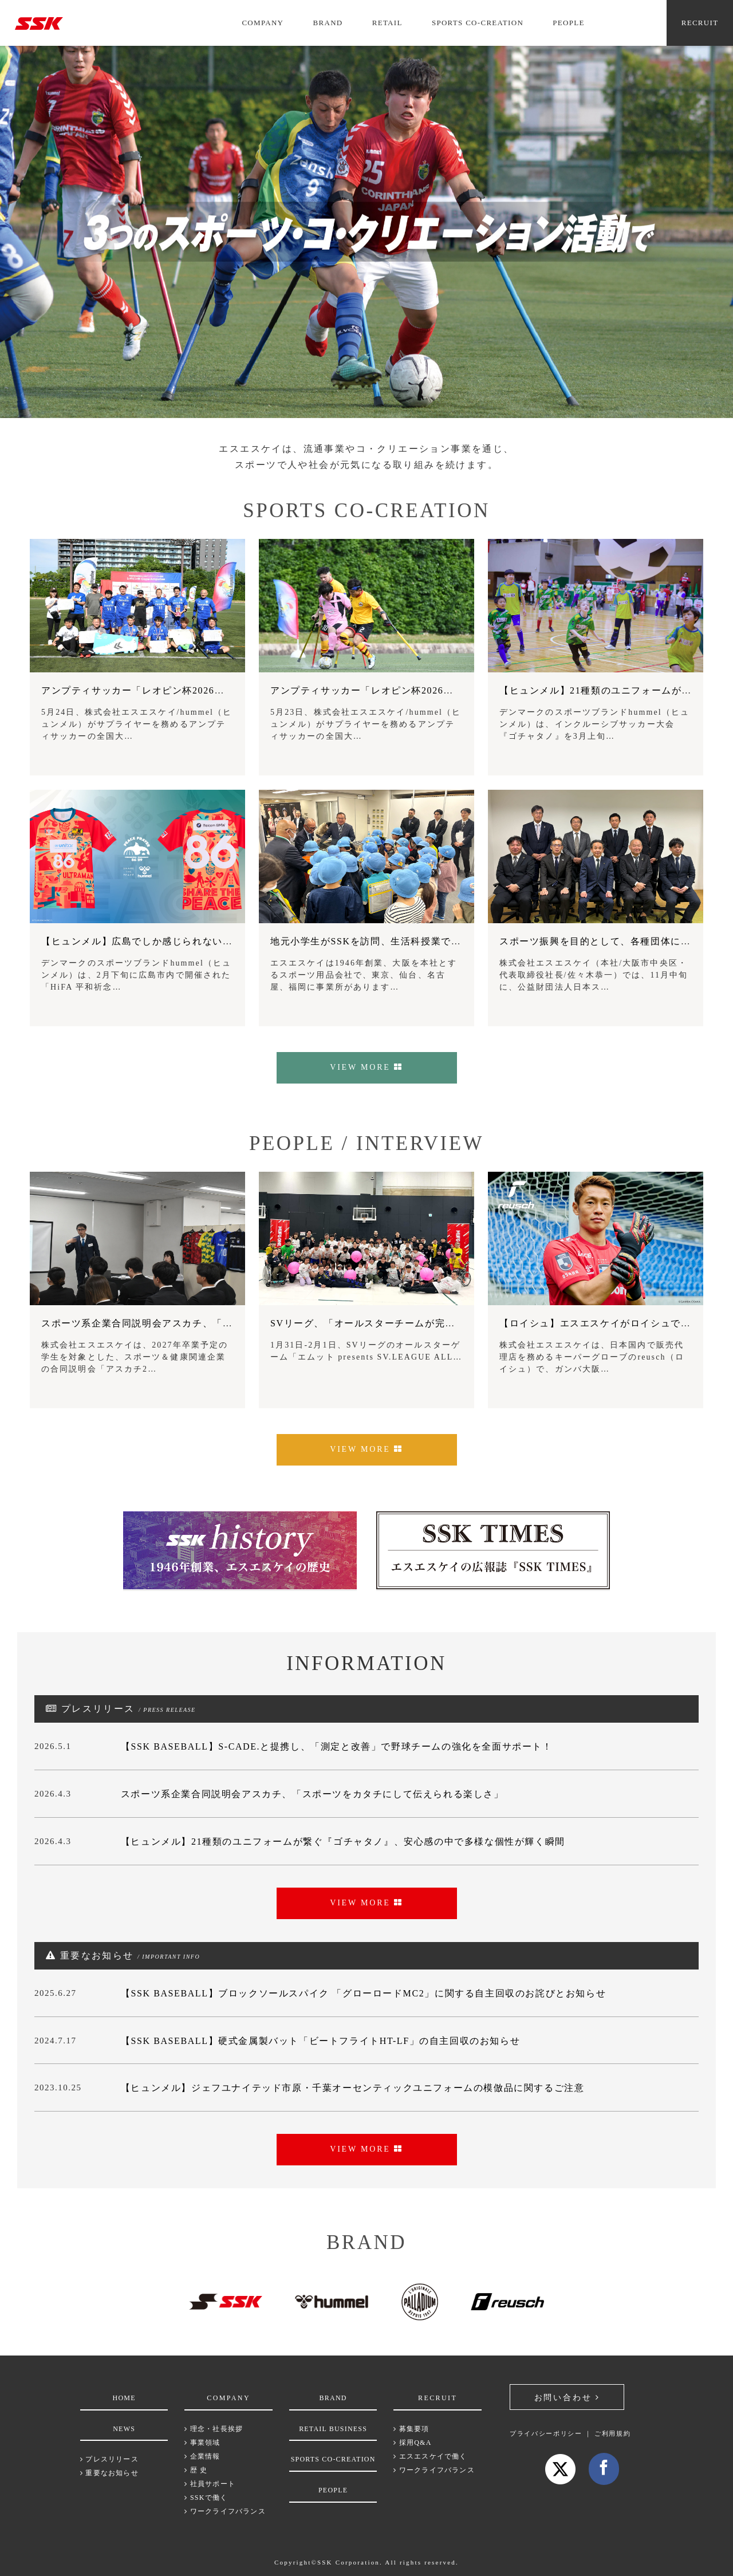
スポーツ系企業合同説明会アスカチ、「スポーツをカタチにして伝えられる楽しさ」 (232, 1323)
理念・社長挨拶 (213, 2429)
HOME (124, 2398)
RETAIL (387, 22)
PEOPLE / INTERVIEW (366, 1143)
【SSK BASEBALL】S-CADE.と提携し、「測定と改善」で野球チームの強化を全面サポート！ (337, 1746)
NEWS (124, 2429)
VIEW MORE (366, 1067)
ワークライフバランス (224, 2511)
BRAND (328, 22)
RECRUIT (700, 22)
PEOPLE (568, 22)
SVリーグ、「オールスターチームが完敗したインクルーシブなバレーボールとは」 (458, 1323)
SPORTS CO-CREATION (477, 22)
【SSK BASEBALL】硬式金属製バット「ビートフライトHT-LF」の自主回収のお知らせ (320, 2041)
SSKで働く (205, 2498)
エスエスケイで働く (430, 2456)
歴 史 (195, 2470)
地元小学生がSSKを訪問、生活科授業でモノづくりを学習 (401, 941)
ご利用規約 (612, 2433)
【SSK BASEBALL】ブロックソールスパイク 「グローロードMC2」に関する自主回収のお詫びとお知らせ (363, 1993)
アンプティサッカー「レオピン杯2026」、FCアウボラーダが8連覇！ (197, 690)
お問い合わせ (567, 2397)
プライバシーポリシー (546, 2433)
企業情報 (202, 2456)
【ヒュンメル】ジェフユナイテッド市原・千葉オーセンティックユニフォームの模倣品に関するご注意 (353, 2088)
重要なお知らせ (109, 2473)
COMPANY (262, 22)
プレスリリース (109, 2459)
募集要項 (411, 2429)
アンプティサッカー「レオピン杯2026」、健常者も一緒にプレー (417, 690)
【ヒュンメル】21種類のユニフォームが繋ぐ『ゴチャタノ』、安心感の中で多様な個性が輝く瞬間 (343, 1841)
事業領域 (202, 2443)
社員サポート (209, 2484)
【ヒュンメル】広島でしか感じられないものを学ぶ (157, 941)
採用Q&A (412, 2443)
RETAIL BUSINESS (333, 2429)
